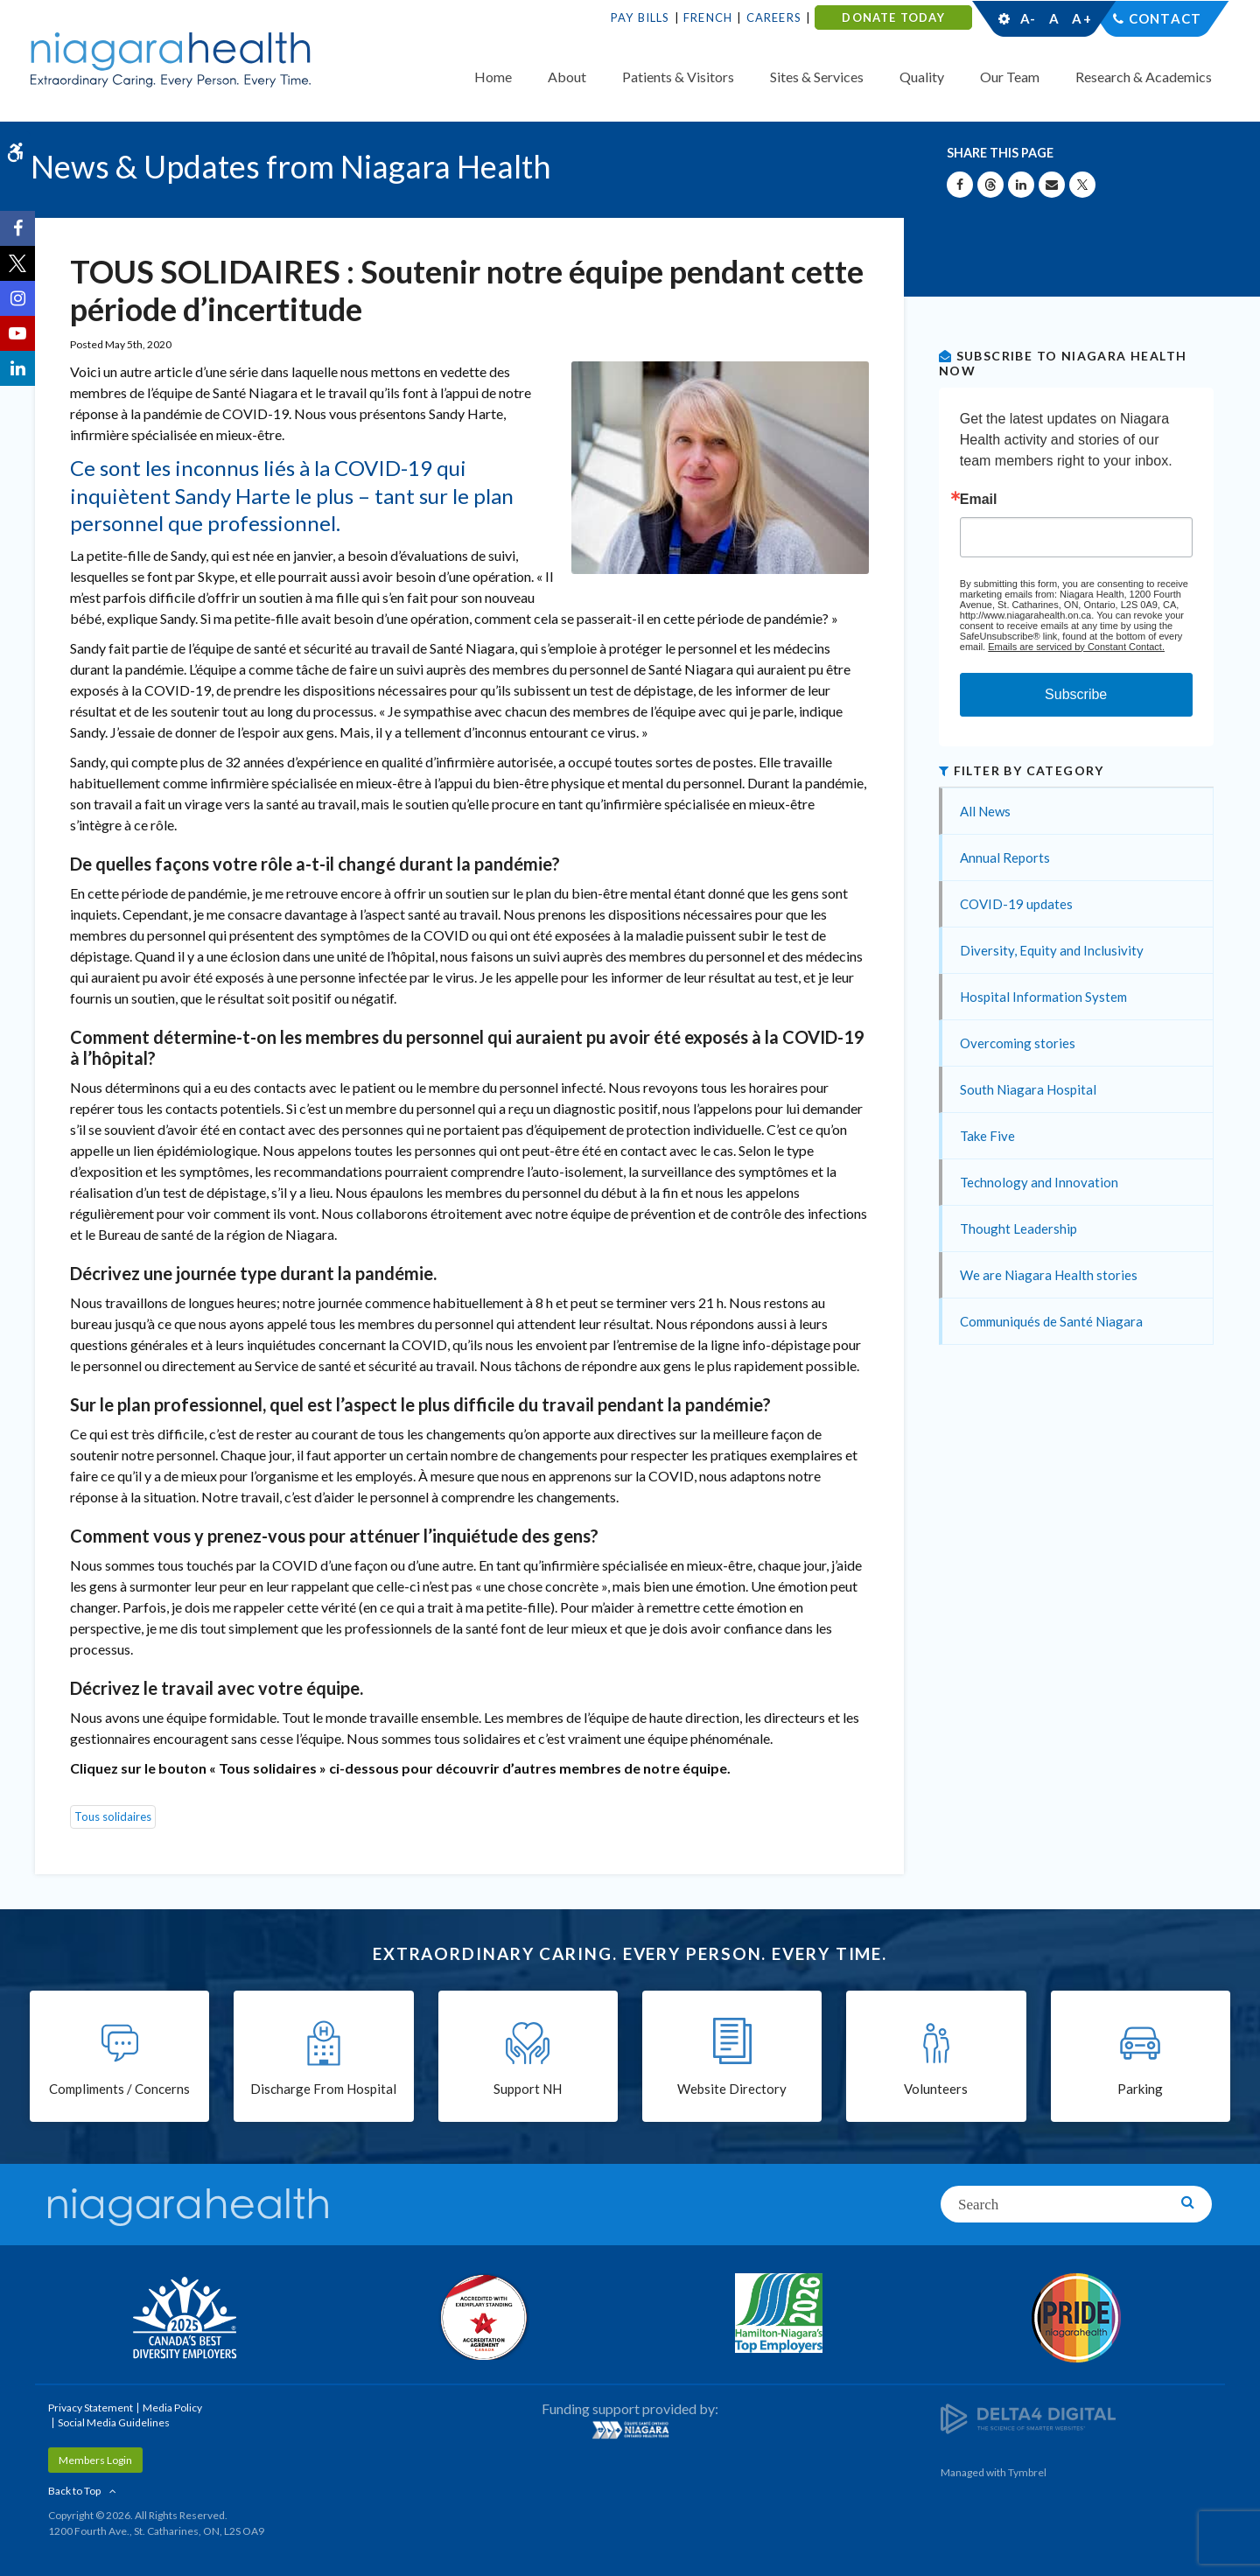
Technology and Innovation (1039, 1182)
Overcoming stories (1017, 1043)
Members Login (95, 2460)
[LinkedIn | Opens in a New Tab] (17, 368)
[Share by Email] (1052, 185)
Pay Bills (640, 17)
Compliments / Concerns (119, 2088)
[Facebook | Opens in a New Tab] (17, 228)
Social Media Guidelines (114, 2422)
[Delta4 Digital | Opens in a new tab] (1028, 2417)
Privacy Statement (90, 2407)
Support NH (528, 2088)
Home (493, 76)
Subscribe (1076, 694)
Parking (1140, 2088)
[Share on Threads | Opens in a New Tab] (990, 185)
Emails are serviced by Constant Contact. (1076, 646)
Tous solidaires (112, 1817)
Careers (774, 17)
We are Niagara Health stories (1049, 1275)
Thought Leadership (1018, 1228)
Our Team (1010, 76)
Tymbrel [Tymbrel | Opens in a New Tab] (1027, 2472)
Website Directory (732, 2088)
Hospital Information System (1043, 996)
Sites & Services (817, 76)
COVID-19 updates (1016, 904)
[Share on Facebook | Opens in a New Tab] (960, 185)
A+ (1080, 18)
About (567, 76)
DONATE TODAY (893, 17)
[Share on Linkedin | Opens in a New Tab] (1021, 185)
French (707, 17)
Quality (922, 76)
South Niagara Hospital (1028, 1089)
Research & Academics (1143, 76)
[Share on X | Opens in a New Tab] (1082, 185)
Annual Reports (1005, 857)
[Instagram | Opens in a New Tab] (17, 298)
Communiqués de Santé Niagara (1051, 1321)
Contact (1165, 18)
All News (985, 811)
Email (979, 500)
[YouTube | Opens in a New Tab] (17, 333)
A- (1028, 18)
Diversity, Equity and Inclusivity (1052, 950)
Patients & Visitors (678, 76)
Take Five (987, 1136)
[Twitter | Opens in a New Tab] (17, 263)
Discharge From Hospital (323, 2088)
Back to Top (74, 2490)
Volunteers (936, 2088)
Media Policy (172, 2407)
